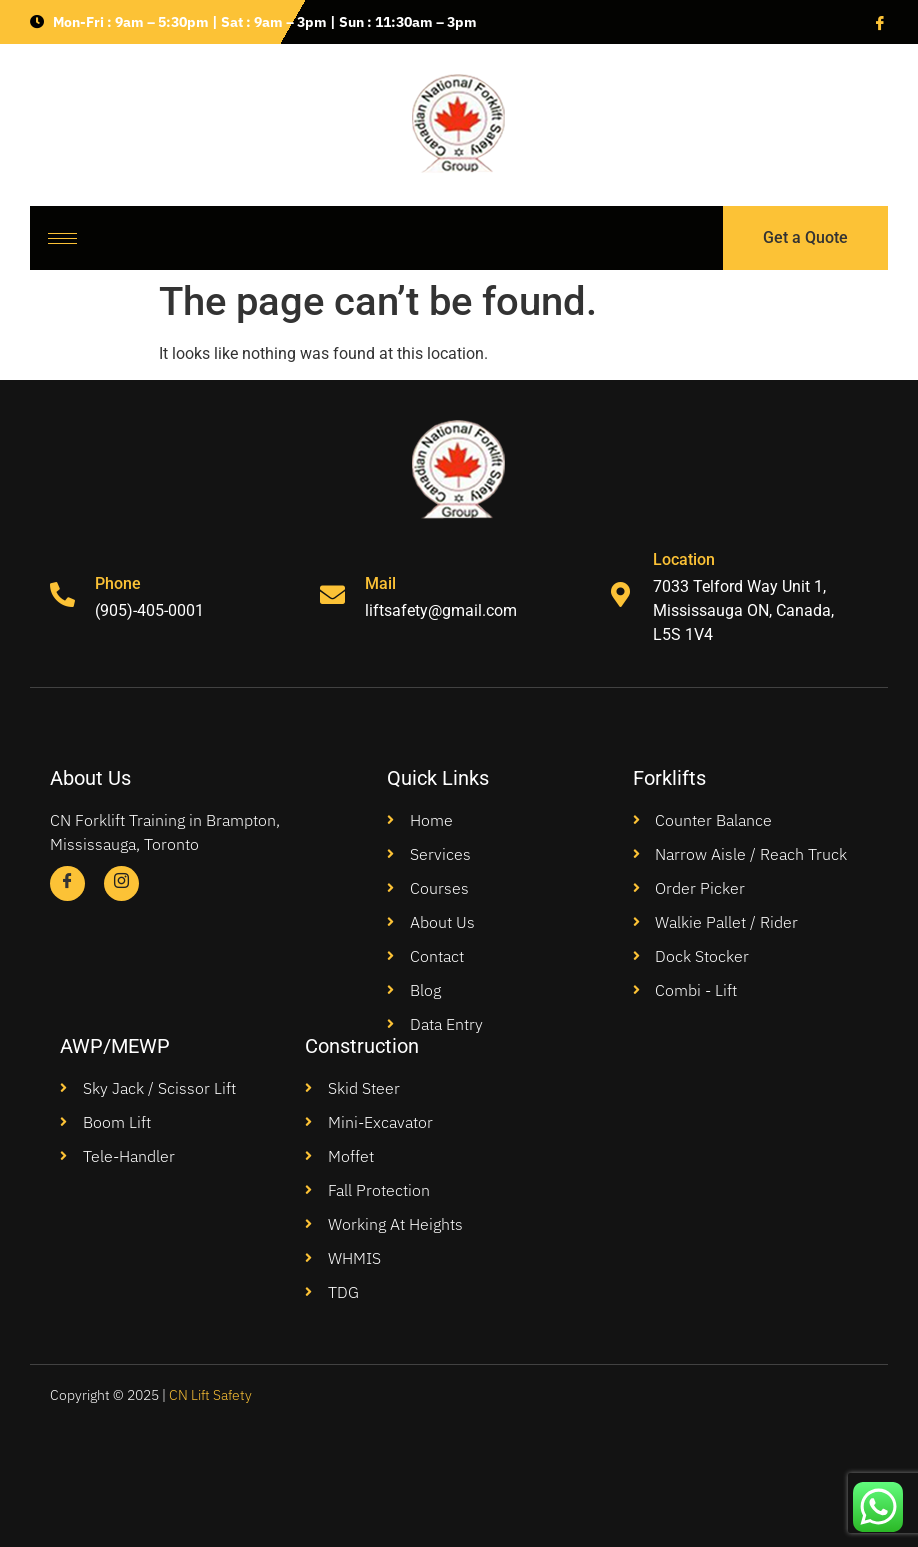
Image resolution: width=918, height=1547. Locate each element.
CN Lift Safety (210, 1395)
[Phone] (62, 594)
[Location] (620, 594)
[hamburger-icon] (62, 238)
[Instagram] (121, 883)
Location (684, 559)
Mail (380, 583)
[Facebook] (878, 22)
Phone (118, 583)
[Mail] (332, 594)
